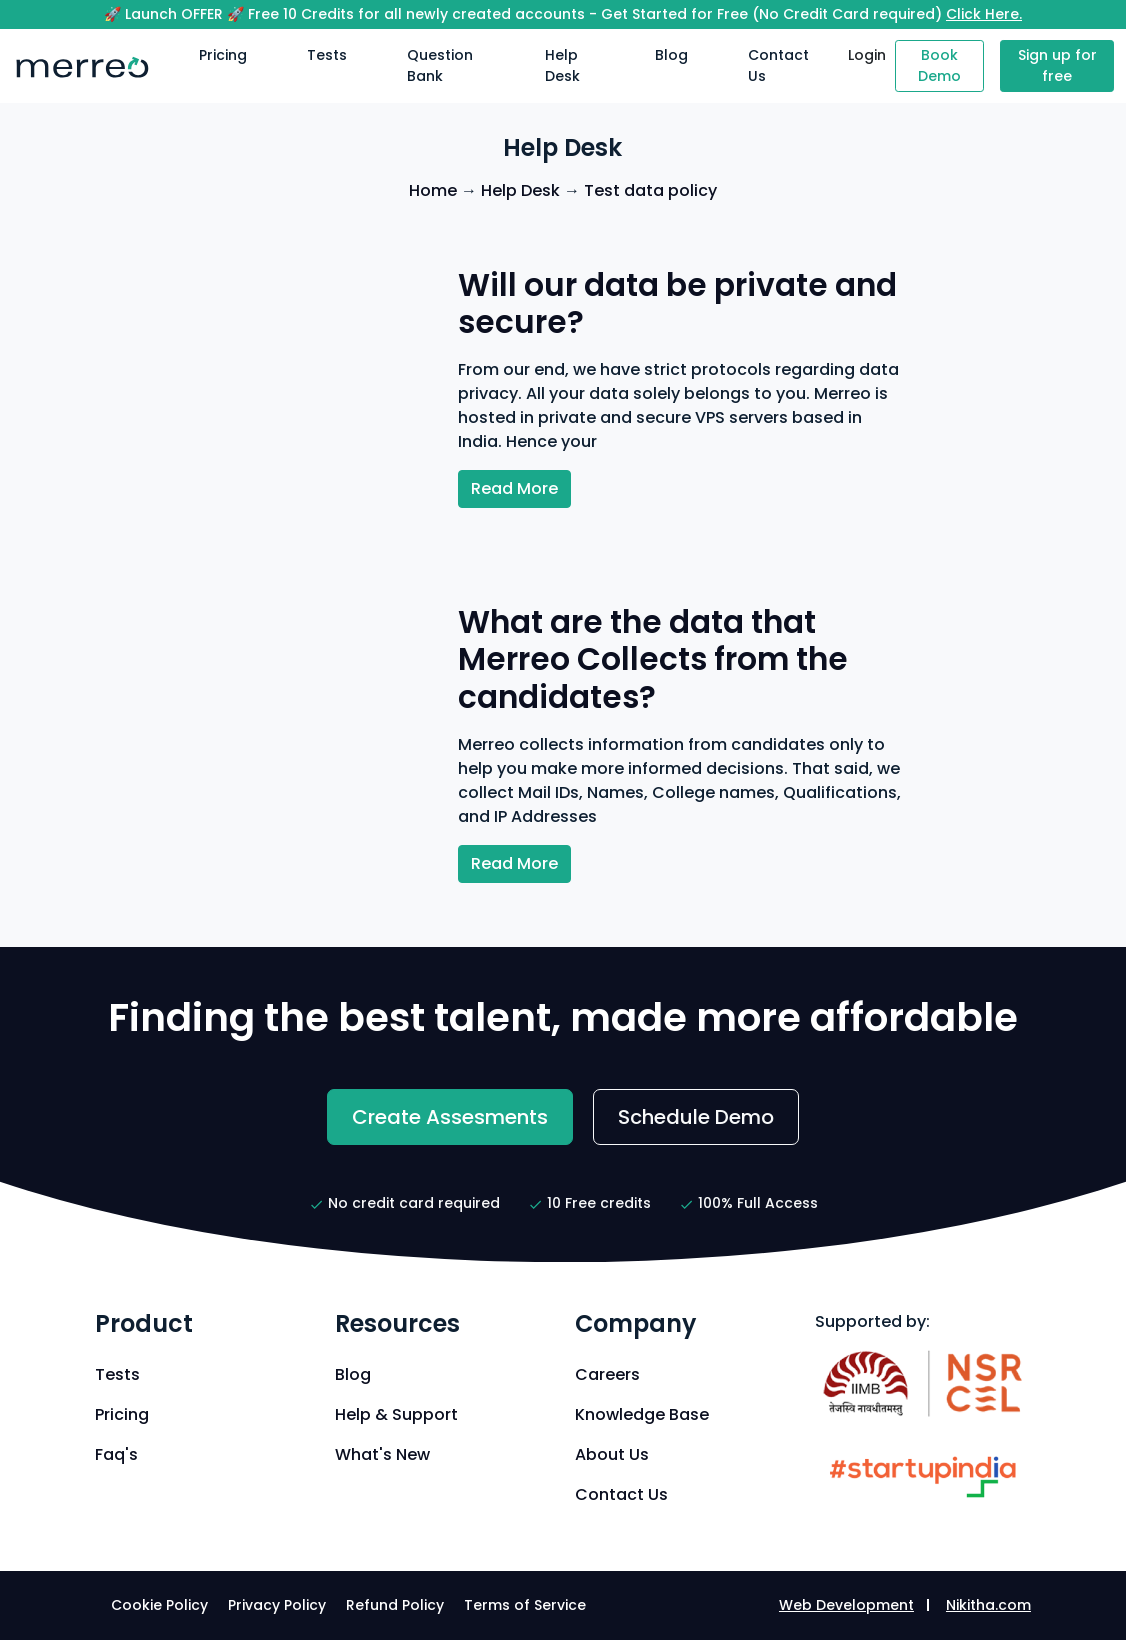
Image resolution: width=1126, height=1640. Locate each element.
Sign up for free (1057, 65)
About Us (612, 1454)
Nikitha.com (988, 1605)
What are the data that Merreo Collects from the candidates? (653, 659)
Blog (671, 55)
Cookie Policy (159, 1605)
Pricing (223, 55)
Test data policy (650, 190)
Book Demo (939, 65)
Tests (327, 55)
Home (433, 190)
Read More (514, 488)
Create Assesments (450, 1117)
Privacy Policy (277, 1605)
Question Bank (440, 65)
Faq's (116, 1454)
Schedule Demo (696, 1117)
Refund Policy (395, 1605)
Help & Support (396, 1414)
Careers (607, 1374)
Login (867, 55)
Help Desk (562, 65)
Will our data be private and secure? (677, 304)
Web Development (846, 1605)
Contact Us (778, 65)
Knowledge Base (642, 1414)
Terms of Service (525, 1605)
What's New (382, 1454)
